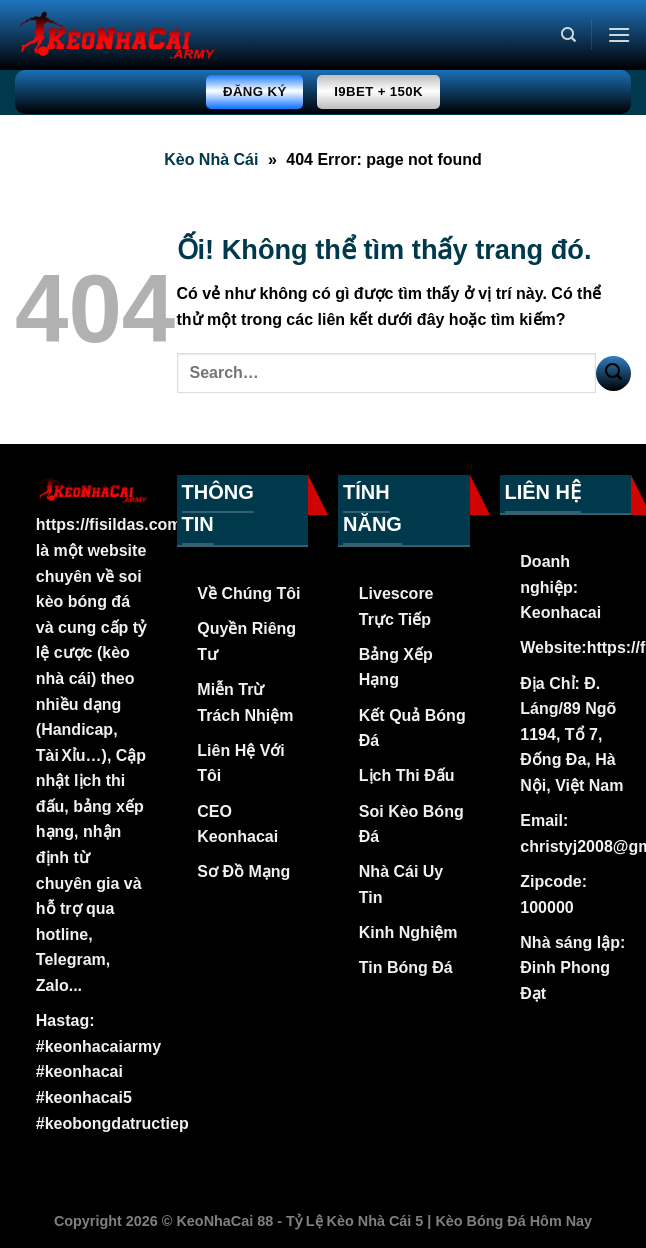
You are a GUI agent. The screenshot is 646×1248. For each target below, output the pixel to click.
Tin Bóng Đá (406, 967)
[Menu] (619, 34)
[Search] (568, 35)
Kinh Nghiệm (408, 932)
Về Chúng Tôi (248, 593)
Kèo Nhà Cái (211, 159)
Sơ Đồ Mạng (243, 871)
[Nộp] (613, 373)
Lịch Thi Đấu (407, 775)
